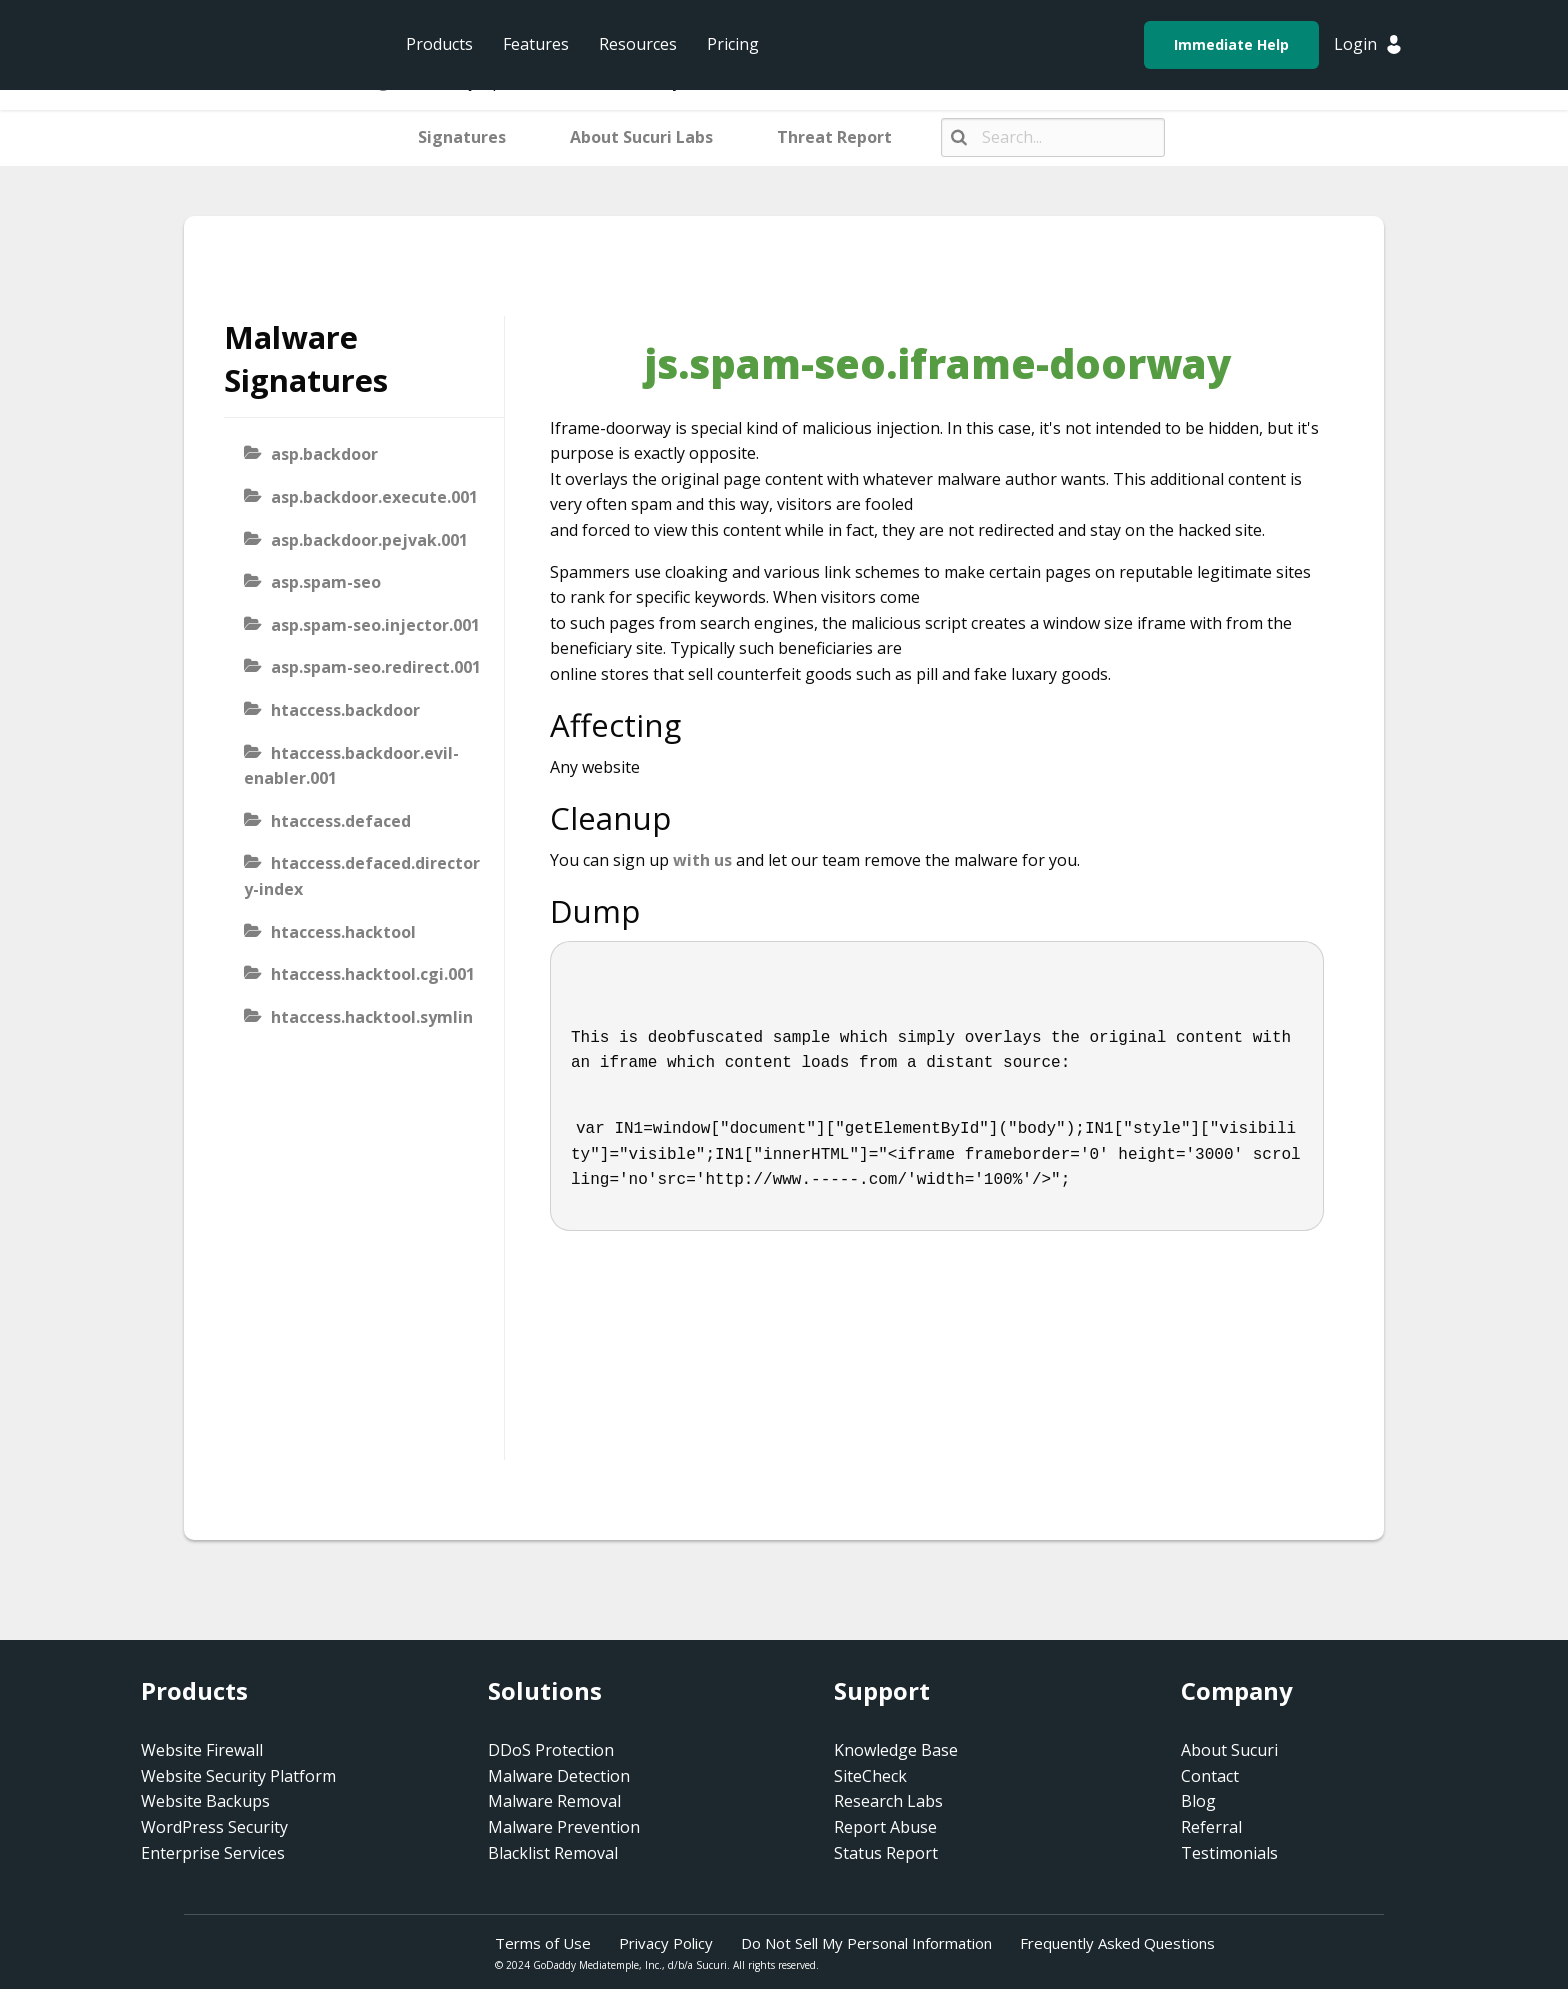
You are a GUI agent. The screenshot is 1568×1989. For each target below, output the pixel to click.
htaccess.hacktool (343, 932)
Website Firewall (202, 1750)
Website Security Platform (238, 1776)
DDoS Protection (551, 1750)
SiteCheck (870, 1776)
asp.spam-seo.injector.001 (375, 625)
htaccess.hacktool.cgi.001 (373, 974)
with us (702, 860)
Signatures (462, 137)
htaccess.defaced (341, 821)
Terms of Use (543, 1943)
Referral (1211, 1827)
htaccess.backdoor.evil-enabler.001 (351, 766)
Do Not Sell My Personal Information (866, 1943)
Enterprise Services (213, 1853)
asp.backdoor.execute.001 (374, 497)
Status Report (886, 1853)
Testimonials (1229, 1853)
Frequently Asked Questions (1117, 1943)
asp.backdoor (324, 454)
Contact (1210, 1776)
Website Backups (205, 1801)
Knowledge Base (896, 1750)
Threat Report (834, 137)
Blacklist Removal (553, 1853)
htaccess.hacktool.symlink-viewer (358, 1030)
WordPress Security (214, 1827)
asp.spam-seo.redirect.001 (376, 667)
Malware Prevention (564, 1827)
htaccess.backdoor (345, 710)
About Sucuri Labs (641, 137)
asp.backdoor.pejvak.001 (369, 540)
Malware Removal (554, 1801)
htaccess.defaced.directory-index (362, 876)
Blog (1198, 1801)
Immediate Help (1231, 44)
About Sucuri (1229, 1750)
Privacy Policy (666, 1943)
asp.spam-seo (326, 582)
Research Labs (888, 1801)
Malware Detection (559, 1776)
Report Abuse (885, 1827)
